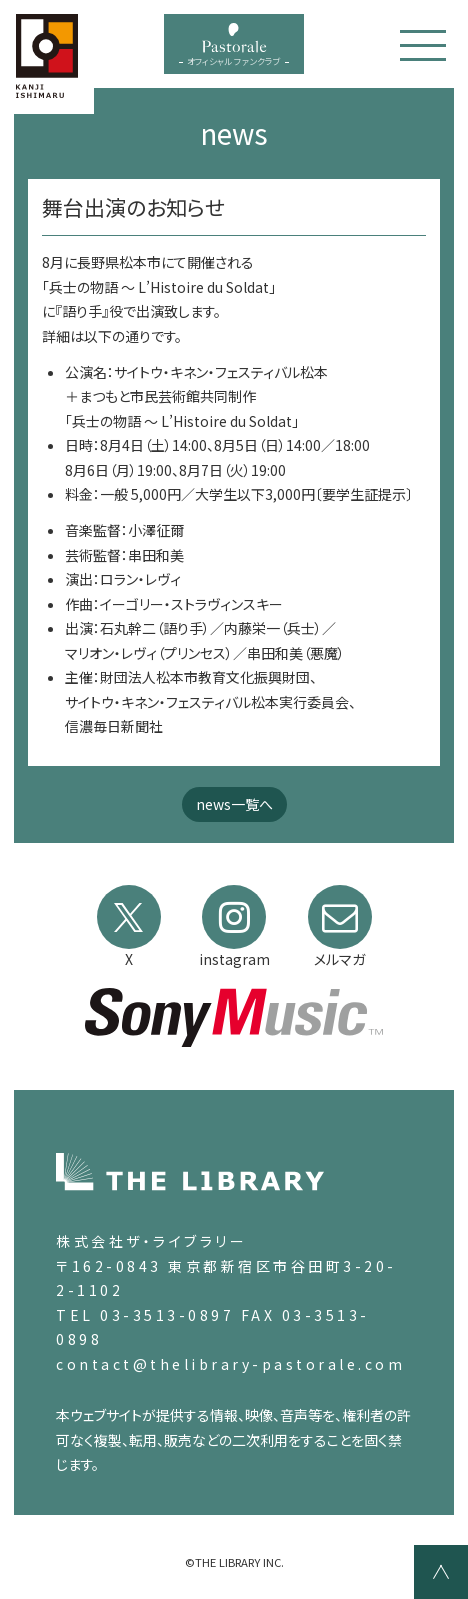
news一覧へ (234, 804)
